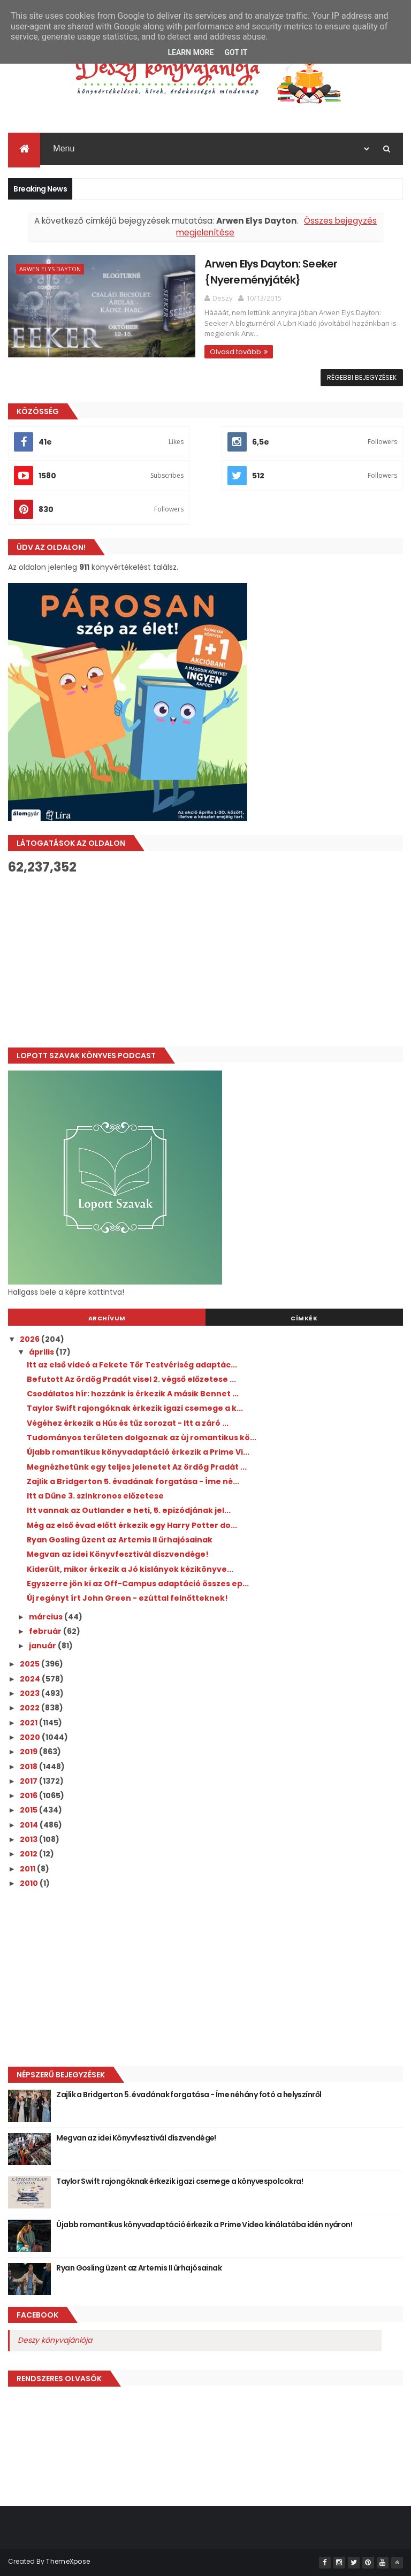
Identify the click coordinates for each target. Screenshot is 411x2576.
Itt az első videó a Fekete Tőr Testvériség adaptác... (132, 1364)
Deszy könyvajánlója (55, 2340)
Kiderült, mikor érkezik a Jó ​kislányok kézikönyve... (130, 1568)
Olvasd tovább (210, 341)
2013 (29, 1839)
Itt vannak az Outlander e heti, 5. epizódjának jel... (129, 1510)
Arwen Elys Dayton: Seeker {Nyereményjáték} (245, 272)
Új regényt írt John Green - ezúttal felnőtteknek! (127, 1598)
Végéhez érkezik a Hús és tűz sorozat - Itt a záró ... (128, 1423)
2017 (29, 1781)
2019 (29, 1751)
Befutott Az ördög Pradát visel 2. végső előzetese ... (131, 1379)
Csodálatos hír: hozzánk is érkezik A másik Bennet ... (133, 1393)
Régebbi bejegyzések (362, 376)
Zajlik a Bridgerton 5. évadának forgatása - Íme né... (133, 1481)
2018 (29, 1766)
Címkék (304, 1318)
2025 (30, 1663)
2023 (30, 1693)
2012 (29, 1853)
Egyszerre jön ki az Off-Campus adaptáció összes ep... (138, 1583)
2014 (30, 1825)
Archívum (107, 1318)
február (46, 1631)
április (42, 1352)
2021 (29, 1722)
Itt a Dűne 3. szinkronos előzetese (95, 1495)
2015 (29, 1810)
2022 (30, 1707)
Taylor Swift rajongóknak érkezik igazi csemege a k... (135, 1408)
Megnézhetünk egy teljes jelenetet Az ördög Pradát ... (137, 1466)
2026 (30, 1339)
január (43, 1645)
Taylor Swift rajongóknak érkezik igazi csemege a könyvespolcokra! (179, 2181)
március (46, 1616)
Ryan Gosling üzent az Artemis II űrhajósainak (119, 1539)
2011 (28, 1868)
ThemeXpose (68, 2561)
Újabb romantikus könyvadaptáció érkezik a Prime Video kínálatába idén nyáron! (204, 2224)
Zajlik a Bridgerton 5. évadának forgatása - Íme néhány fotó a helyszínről (188, 2094)
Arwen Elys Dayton (50, 270)
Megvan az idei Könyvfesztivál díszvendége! (118, 1554)
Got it (235, 52)
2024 (31, 1678)
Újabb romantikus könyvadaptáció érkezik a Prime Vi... (138, 1452)
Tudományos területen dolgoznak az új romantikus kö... (141, 1437)
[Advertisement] (205, 961)
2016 (29, 1795)
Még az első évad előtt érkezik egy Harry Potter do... (132, 1525)
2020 (31, 1737)
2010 (30, 1883)
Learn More (191, 52)
